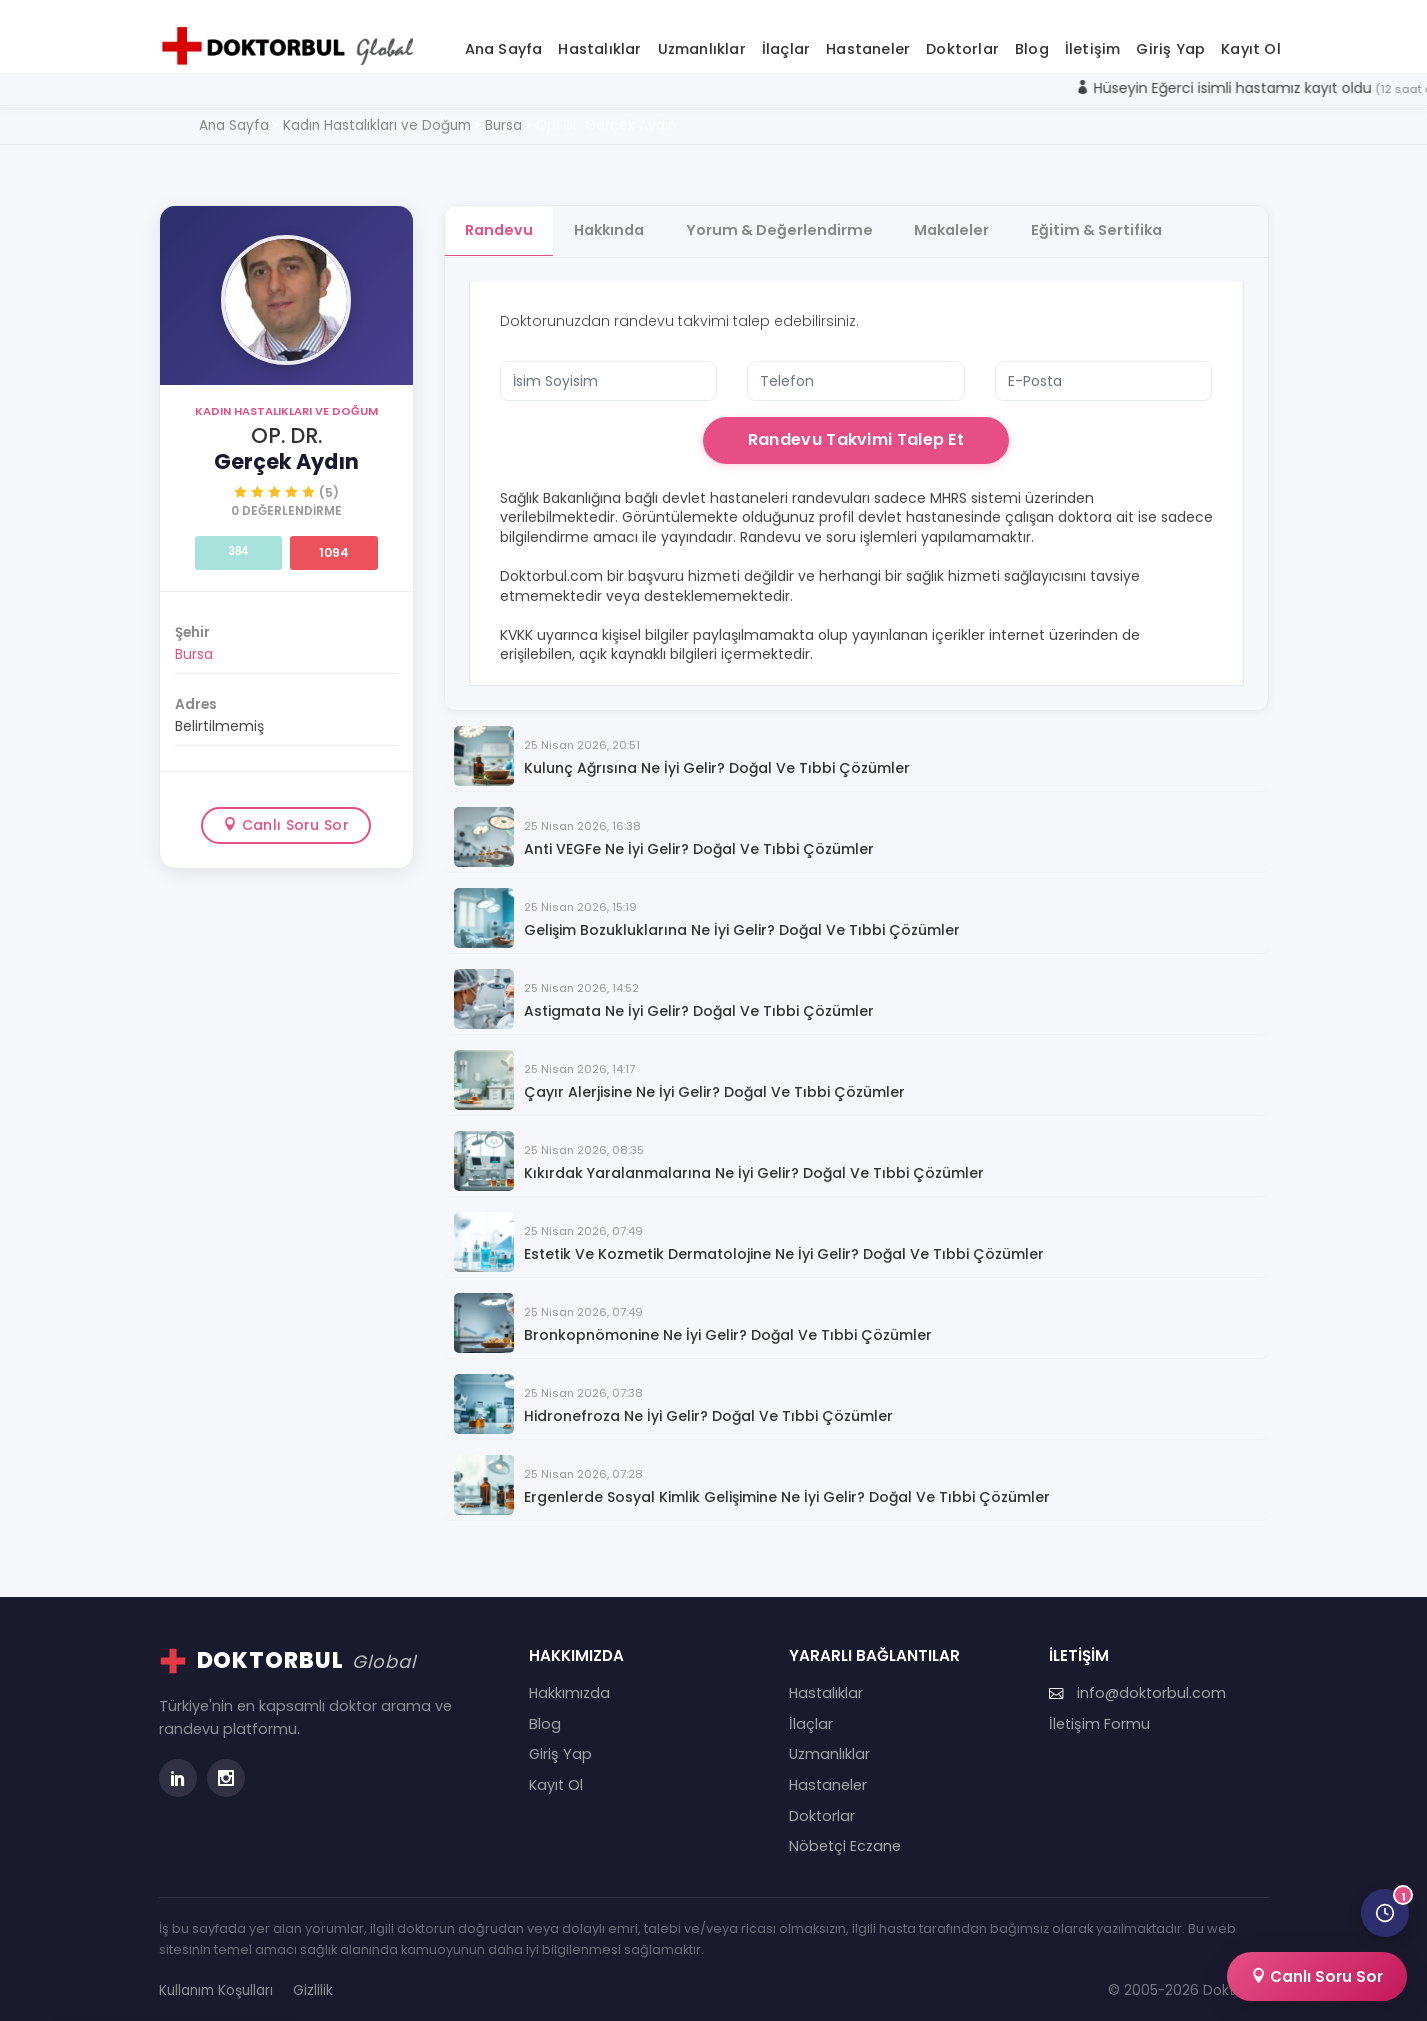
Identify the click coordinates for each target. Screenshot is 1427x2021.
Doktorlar (962, 39)
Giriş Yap (1170, 39)
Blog (1032, 39)
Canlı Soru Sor (286, 815)
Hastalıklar (599, 39)
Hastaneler (868, 39)
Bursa (194, 645)
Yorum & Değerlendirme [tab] (786, 221)
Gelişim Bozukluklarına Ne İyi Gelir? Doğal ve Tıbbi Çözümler (742, 921)
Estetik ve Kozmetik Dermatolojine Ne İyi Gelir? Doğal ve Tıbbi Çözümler (784, 1245)
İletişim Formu (1099, 1715)
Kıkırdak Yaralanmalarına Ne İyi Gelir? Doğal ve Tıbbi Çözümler (754, 1164)
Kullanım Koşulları (216, 1981)
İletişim (1093, 39)
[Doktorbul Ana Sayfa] (292, 37)
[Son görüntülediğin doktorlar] (1385, 1913)
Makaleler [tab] (962, 221)
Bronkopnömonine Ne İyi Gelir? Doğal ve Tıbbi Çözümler (728, 1326)
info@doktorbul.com (1137, 1684)
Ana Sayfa (504, 39)
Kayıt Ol (1251, 39)
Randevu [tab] (499, 221)
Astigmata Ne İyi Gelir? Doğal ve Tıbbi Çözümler (699, 1002)
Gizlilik (313, 1981)
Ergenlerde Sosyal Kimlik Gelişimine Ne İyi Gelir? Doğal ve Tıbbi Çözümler (787, 1488)
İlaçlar (786, 39)
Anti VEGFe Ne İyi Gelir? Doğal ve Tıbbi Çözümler (699, 840)
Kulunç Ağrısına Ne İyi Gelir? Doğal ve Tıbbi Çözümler (717, 759)
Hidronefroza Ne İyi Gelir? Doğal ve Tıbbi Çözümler (708, 1407)
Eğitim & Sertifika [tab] (1110, 221)
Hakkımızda (569, 1684)
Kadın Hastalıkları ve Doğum (286, 402)
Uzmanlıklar (702, 39)
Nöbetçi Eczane (845, 1837)
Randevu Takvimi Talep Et (856, 430)
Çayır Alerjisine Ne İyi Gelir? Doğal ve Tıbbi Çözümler (714, 1083)
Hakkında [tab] (613, 221)
